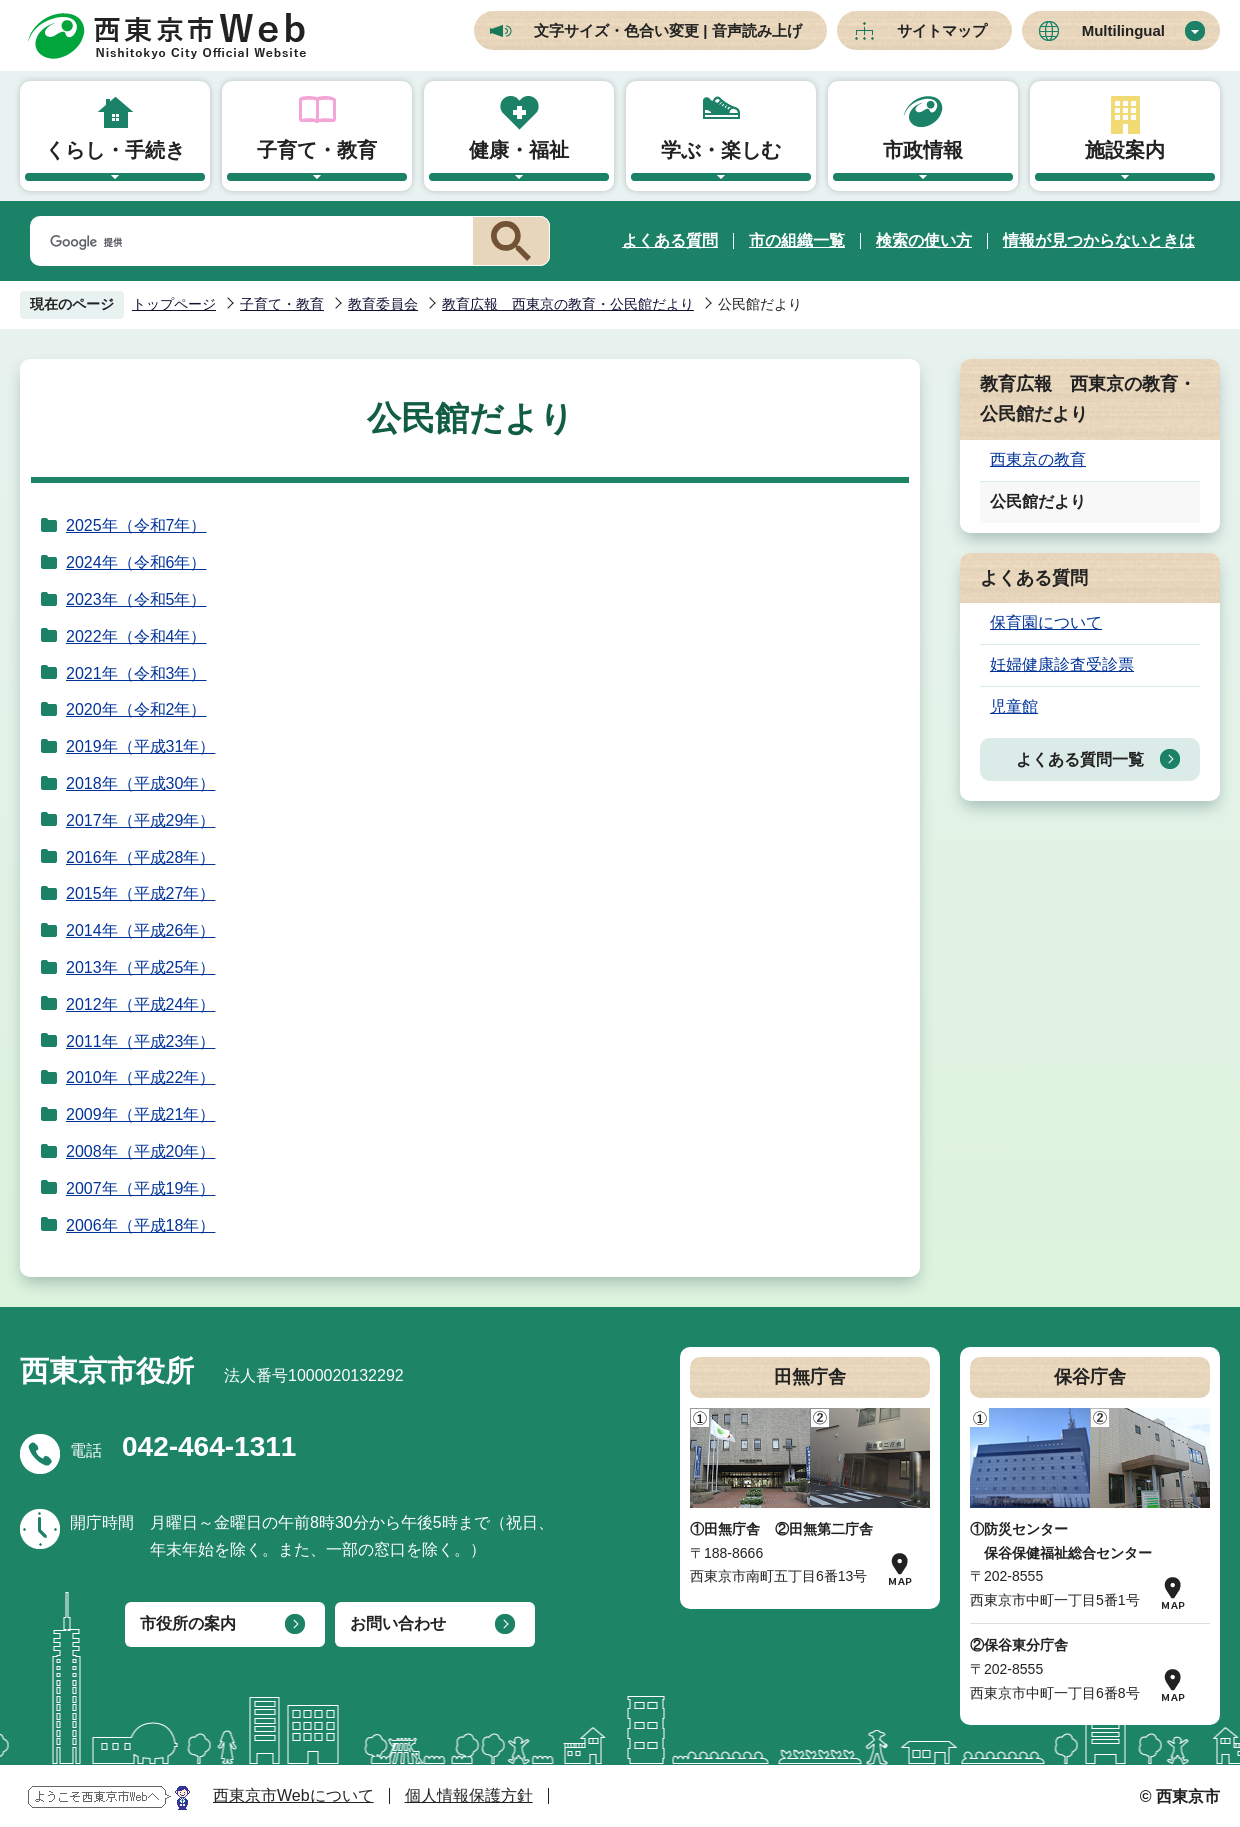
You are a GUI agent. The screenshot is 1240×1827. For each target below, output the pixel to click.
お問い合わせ (398, 1623)
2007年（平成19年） (140, 1188)
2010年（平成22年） (140, 1077)
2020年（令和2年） (136, 709)
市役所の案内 (188, 1623)
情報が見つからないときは (1099, 240)
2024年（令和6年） (136, 562)
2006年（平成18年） (140, 1225)
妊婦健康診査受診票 (1062, 664)
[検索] (248, 242)
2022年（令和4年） (136, 636)
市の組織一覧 (797, 240)
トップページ (174, 304)
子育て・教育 (317, 150)
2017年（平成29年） (140, 820)
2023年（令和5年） (136, 599)
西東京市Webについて (293, 1795)
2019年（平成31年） (140, 746)
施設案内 (1125, 150)
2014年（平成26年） (140, 930)
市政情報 (923, 150)
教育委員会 (383, 304)
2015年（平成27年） (140, 893)
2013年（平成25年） (140, 967)
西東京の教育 (1038, 459)
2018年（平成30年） (140, 783)
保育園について (1046, 622)
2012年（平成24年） (140, 1004)
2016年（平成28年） (140, 857)
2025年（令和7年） (136, 525)
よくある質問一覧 (1080, 759)
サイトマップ (942, 30)
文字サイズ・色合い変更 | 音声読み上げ (668, 30)
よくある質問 (670, 240)
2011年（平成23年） (140, 1041)
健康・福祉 (519, 150)
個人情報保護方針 (469, 1795)
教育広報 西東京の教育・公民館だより (568, 304)
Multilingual (1123, 30)
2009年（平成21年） (140, 1114)
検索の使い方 (924, 240)
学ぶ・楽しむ (721, 150)
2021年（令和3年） (136, 673)
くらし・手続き (115, 150)
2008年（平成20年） (140, 1151)
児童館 (1014, 706)
